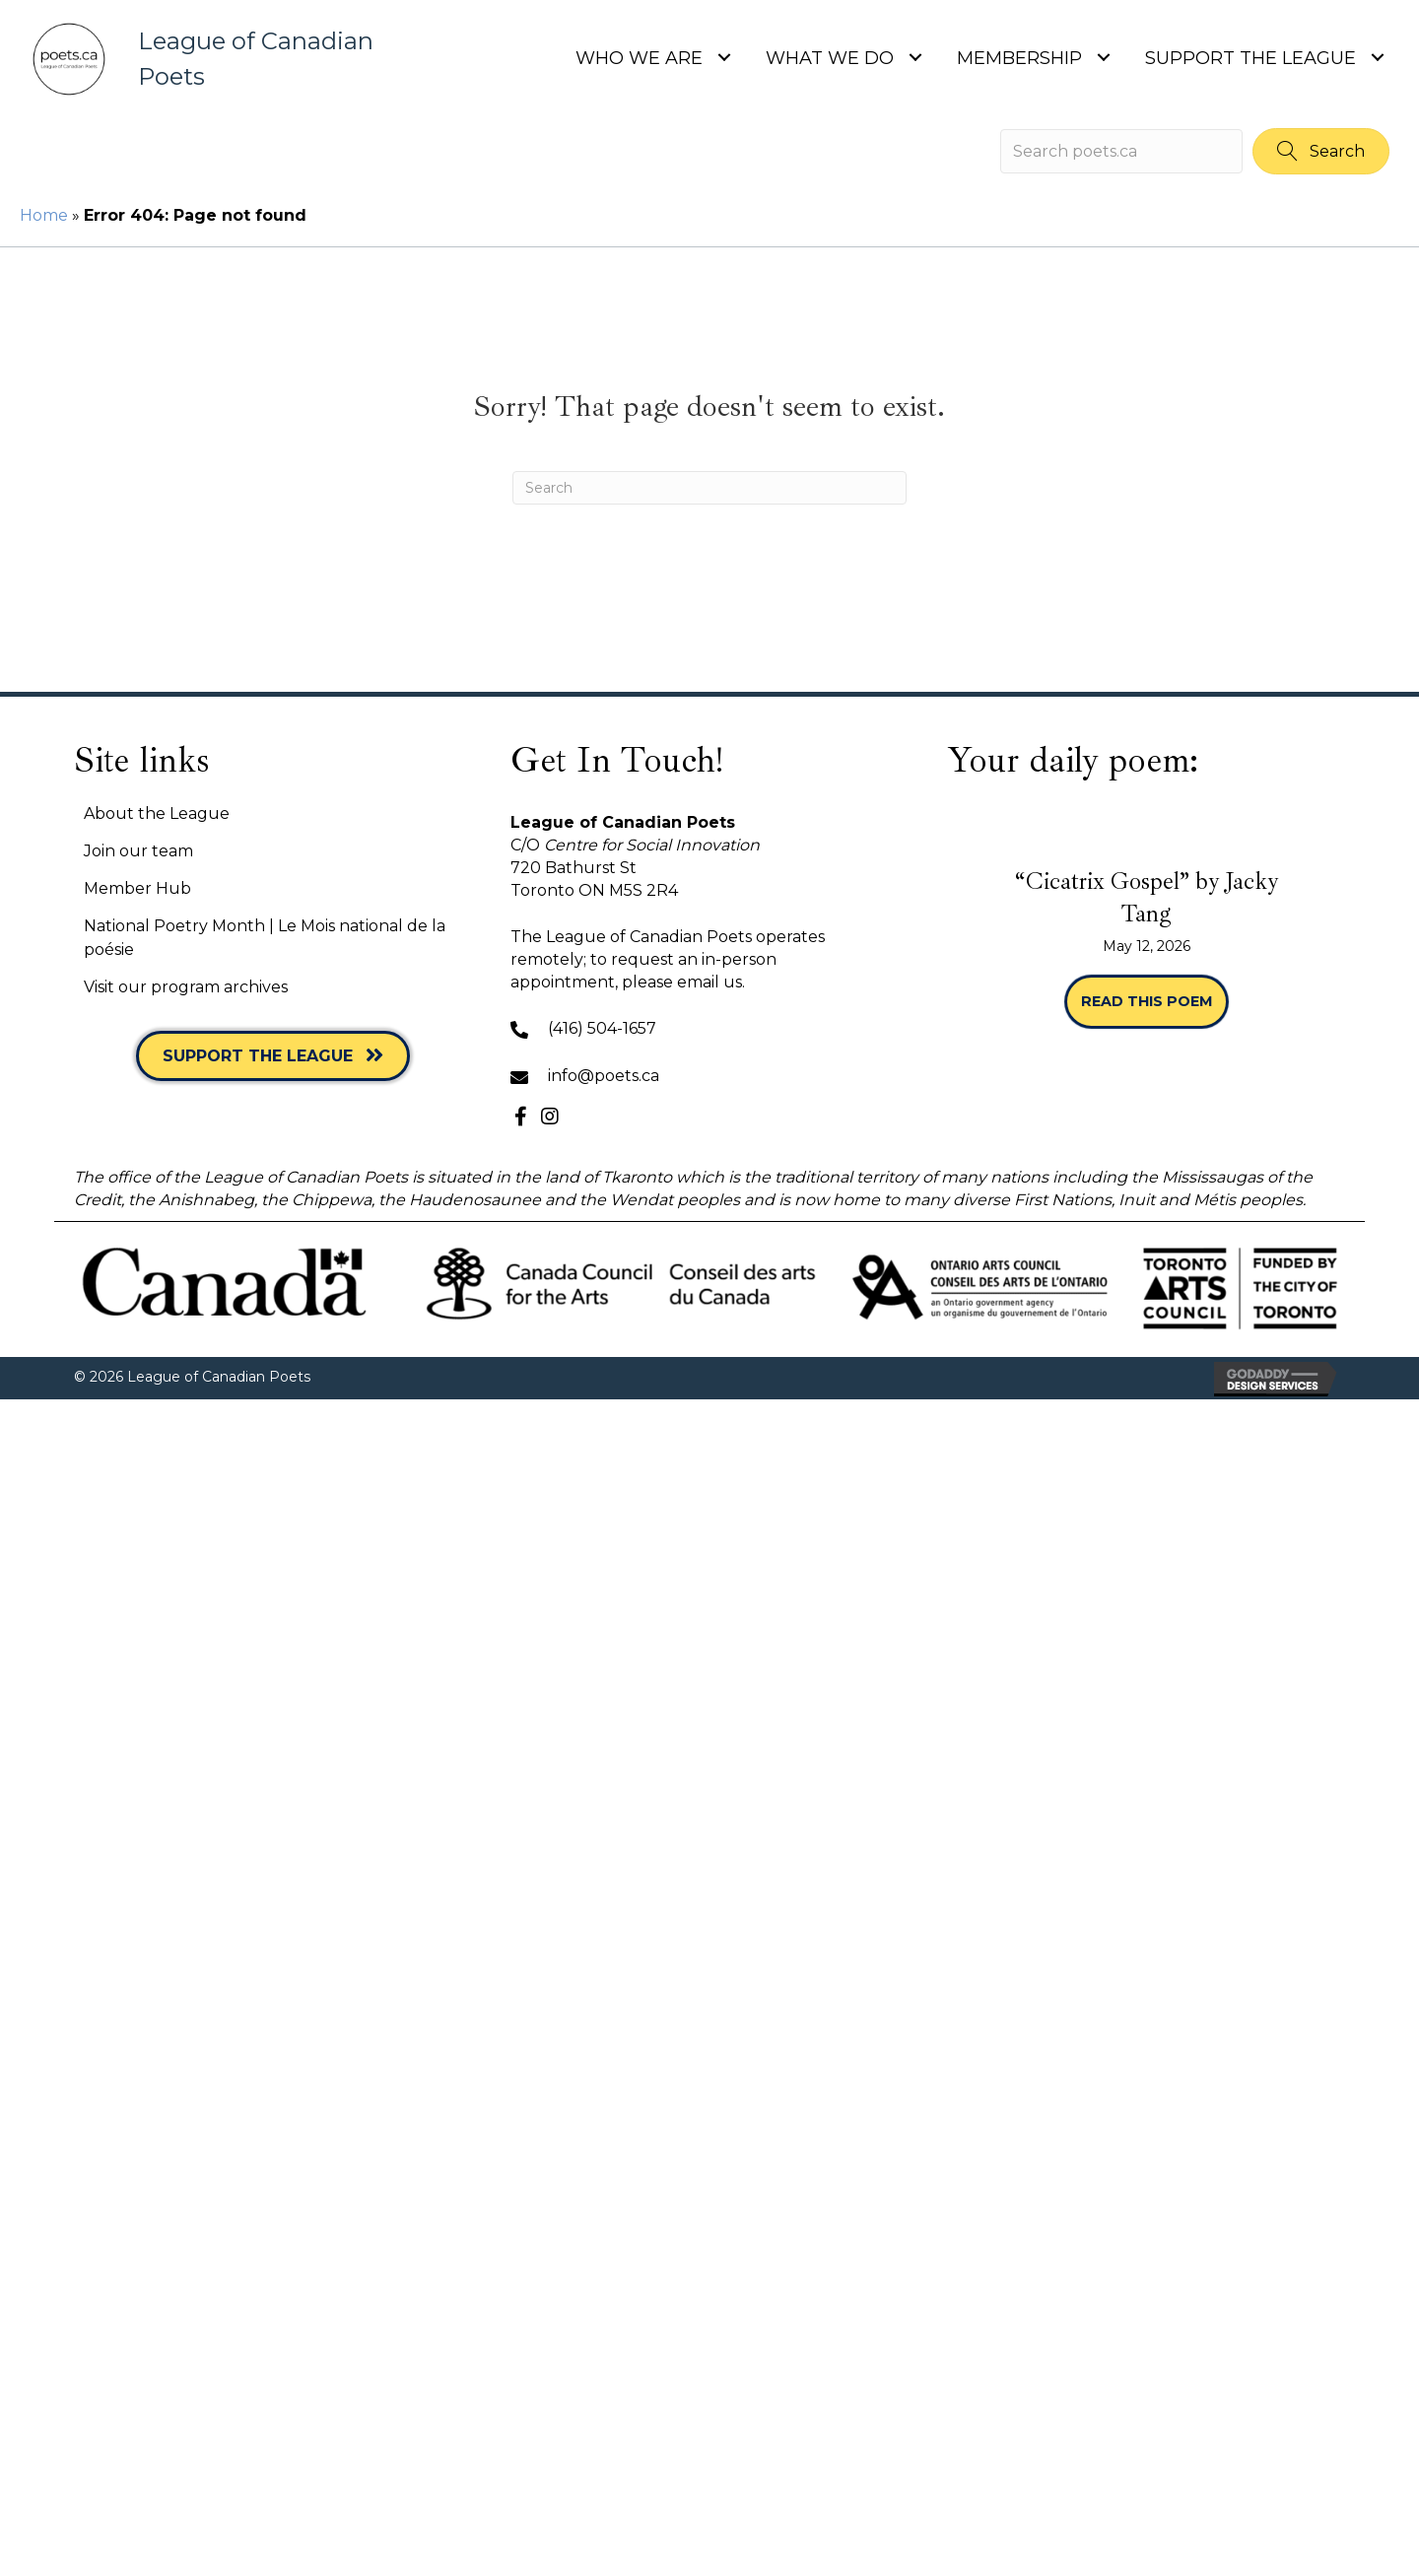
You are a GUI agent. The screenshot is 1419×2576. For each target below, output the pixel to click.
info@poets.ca (603, 1075)
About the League (157, 813)
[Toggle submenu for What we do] (915, 56)
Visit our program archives (186, 987)
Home (44, 215)
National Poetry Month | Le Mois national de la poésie (264, 937)
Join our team (138, 851)
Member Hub (137, 888)
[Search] (709, 488)
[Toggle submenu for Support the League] (1377, 56)
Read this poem (1154, 1001)
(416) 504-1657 (602, 1028)
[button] (1320, 151)
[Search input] (1121, 151)
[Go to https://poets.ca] (219, 59)
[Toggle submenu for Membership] (1103, 56)
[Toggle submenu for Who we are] (724, 56)
